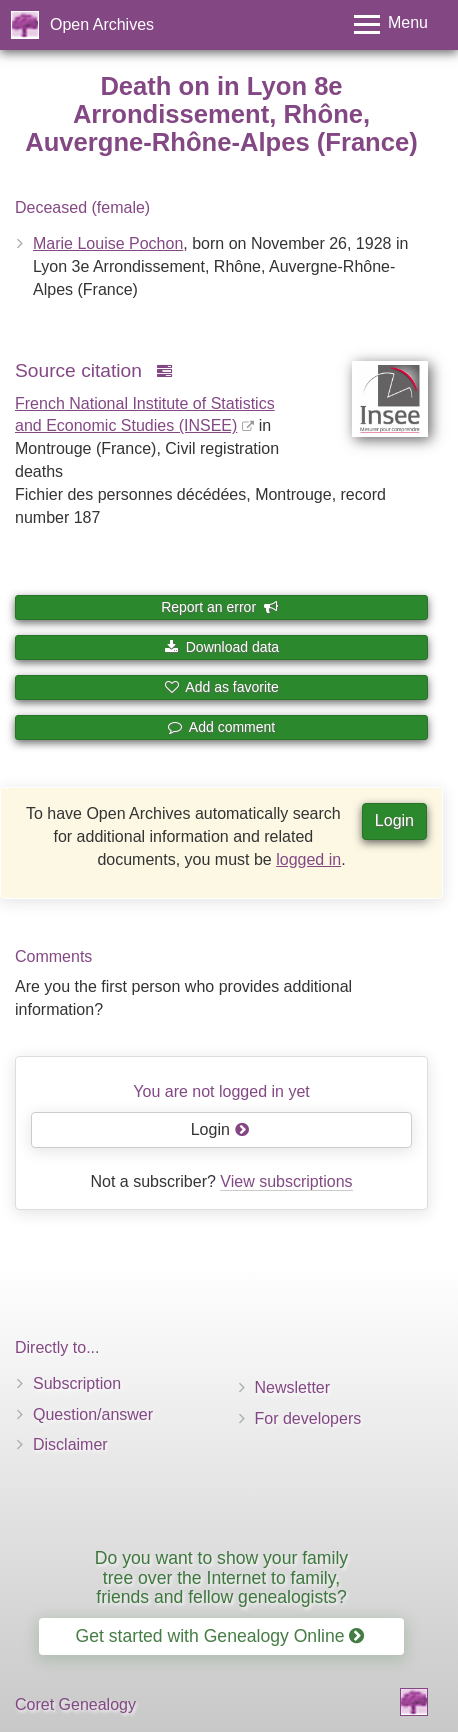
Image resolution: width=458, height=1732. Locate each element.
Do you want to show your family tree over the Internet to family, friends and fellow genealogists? (221, 1577)
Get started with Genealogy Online (220, 1636)
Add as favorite (221, 687)
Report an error (220, 607)
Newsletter (293, 1387)
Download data (221, 647)
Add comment (222, 727)
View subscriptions (286, 1181)
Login (394, 820)
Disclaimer (70, 1444)
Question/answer (93, 1414)
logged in (308, 859)
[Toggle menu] (391, 24)
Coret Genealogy (75, 1704)
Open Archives (102, 24)
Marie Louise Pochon (108, 243)
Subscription (77, 1383)
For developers (308, 1418)
